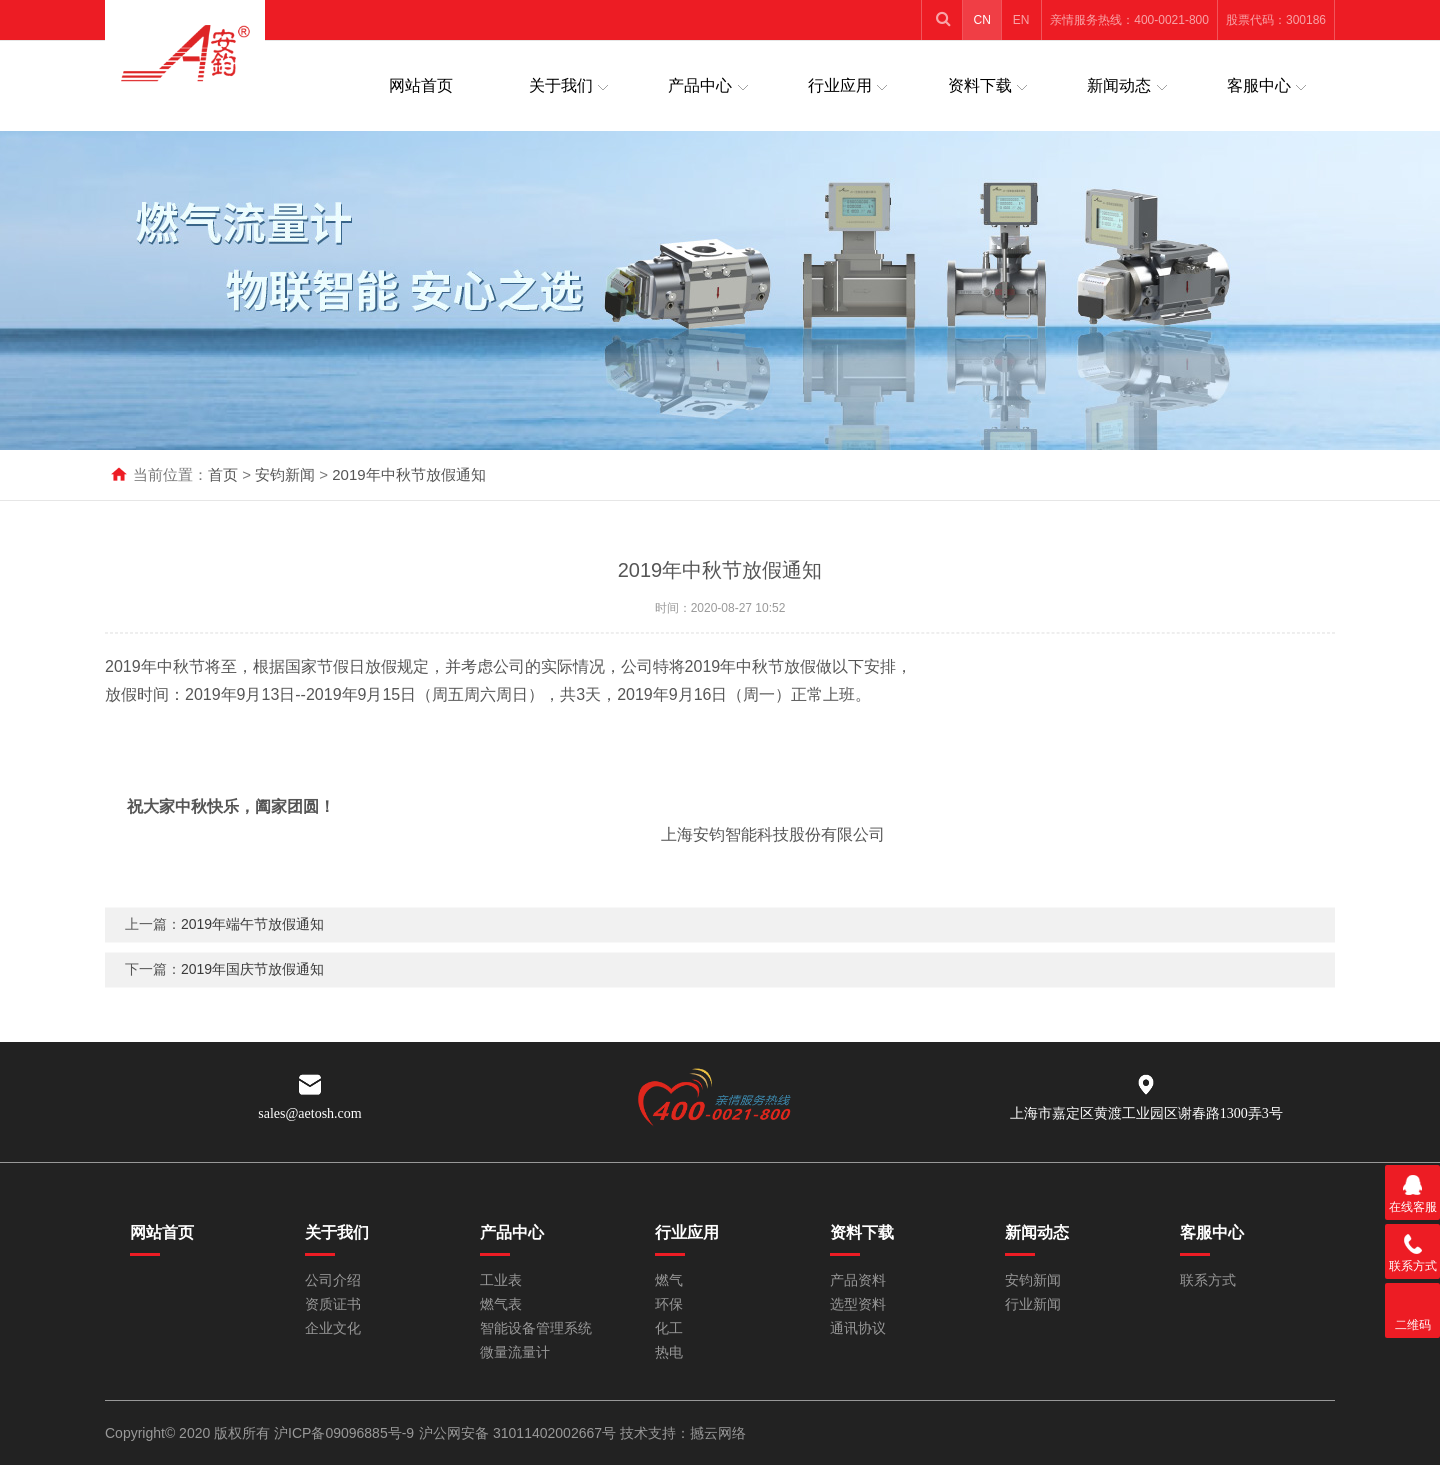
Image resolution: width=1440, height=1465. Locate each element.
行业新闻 (1033, 1304)
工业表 (501, 1280)
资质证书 (333, 1304)
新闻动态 (1119, 85)
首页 (223, 474)
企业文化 (333, 1328)
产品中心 (700, 85)
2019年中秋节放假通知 (408, 474)
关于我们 (561, 85)
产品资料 (858, 1280)
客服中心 (1259, 85)
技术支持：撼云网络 (683, 1433)
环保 (669, 1304)
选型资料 (858, 1304)
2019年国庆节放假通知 (252, 988)
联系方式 (1208, 1280)
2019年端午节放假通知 (252, 943)
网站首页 (421, 85)
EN (1021, 20)
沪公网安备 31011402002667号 (519, 1433)
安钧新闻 (285, 474)
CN (982, 20)
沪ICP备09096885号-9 (344, 1433)
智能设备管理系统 (536, 1328)
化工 (669, 1328)
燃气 (669, 1280)
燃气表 (501, 1304)
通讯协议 (858, 1328)
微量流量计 (515, 1352)
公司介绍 (333, 1280)
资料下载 (980, 85)
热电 (669, 1352)
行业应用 (840, 85)
